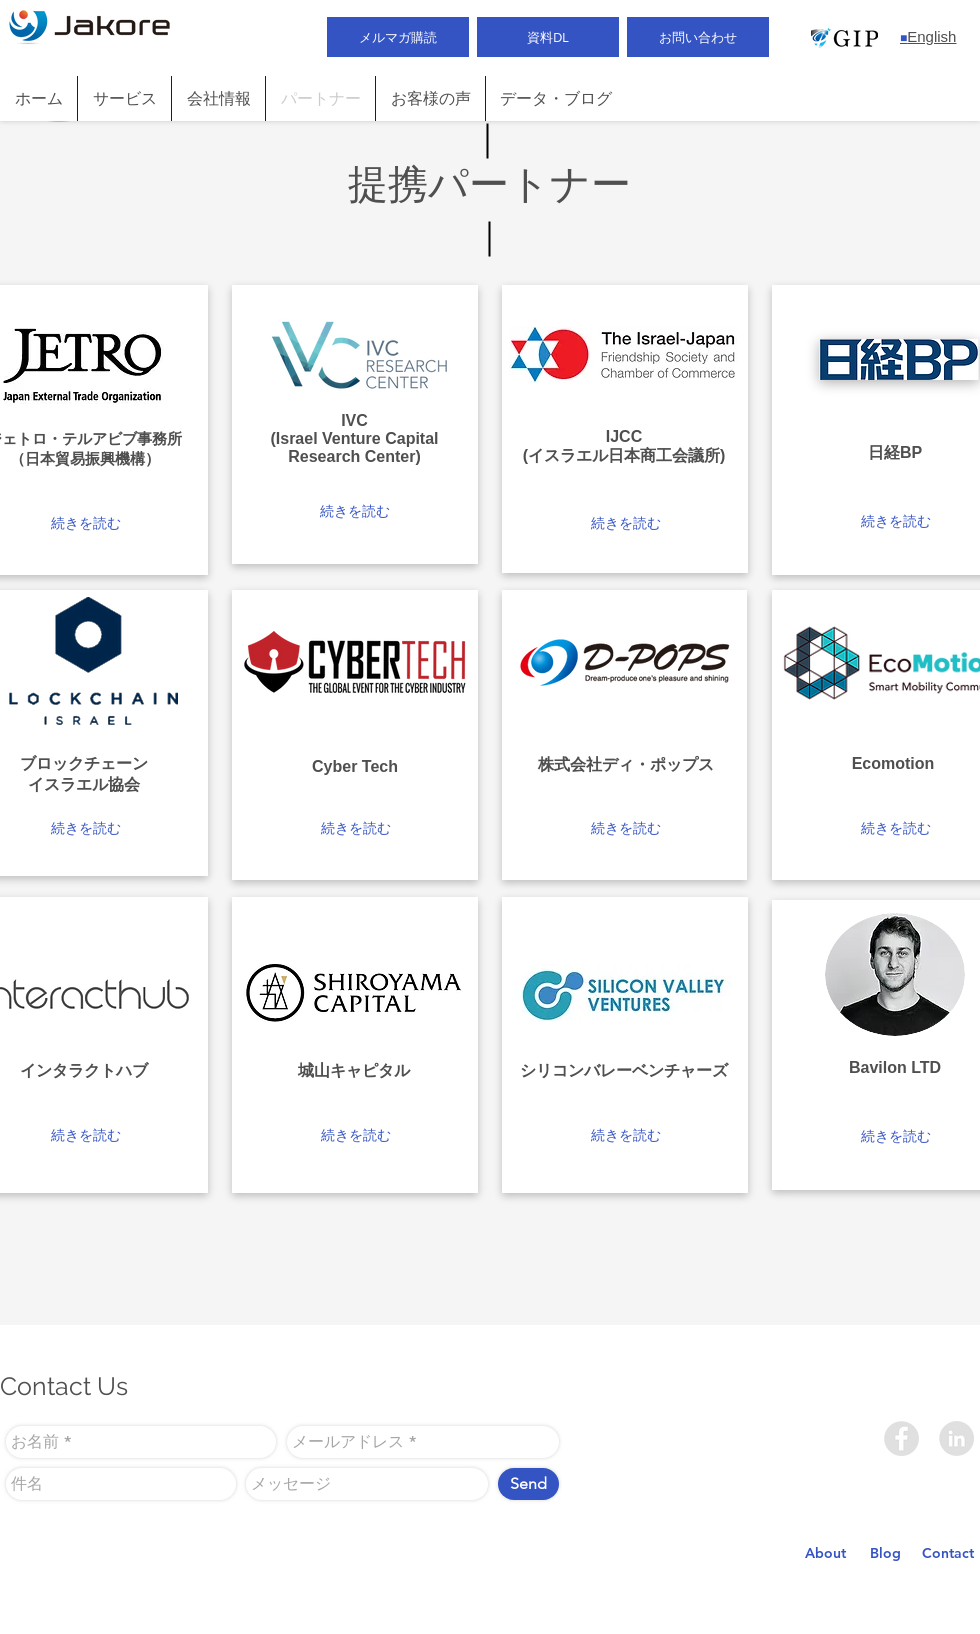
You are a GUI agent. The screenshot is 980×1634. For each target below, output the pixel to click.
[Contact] (948, 1553)
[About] (825, 1553)
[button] (85, 524)
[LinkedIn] (956, 1438)
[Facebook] (901, 1438)
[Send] (528, 1484)
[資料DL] (548, 37)
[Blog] (885, 1553)
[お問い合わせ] (698, 37)
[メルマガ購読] (398, 37)
